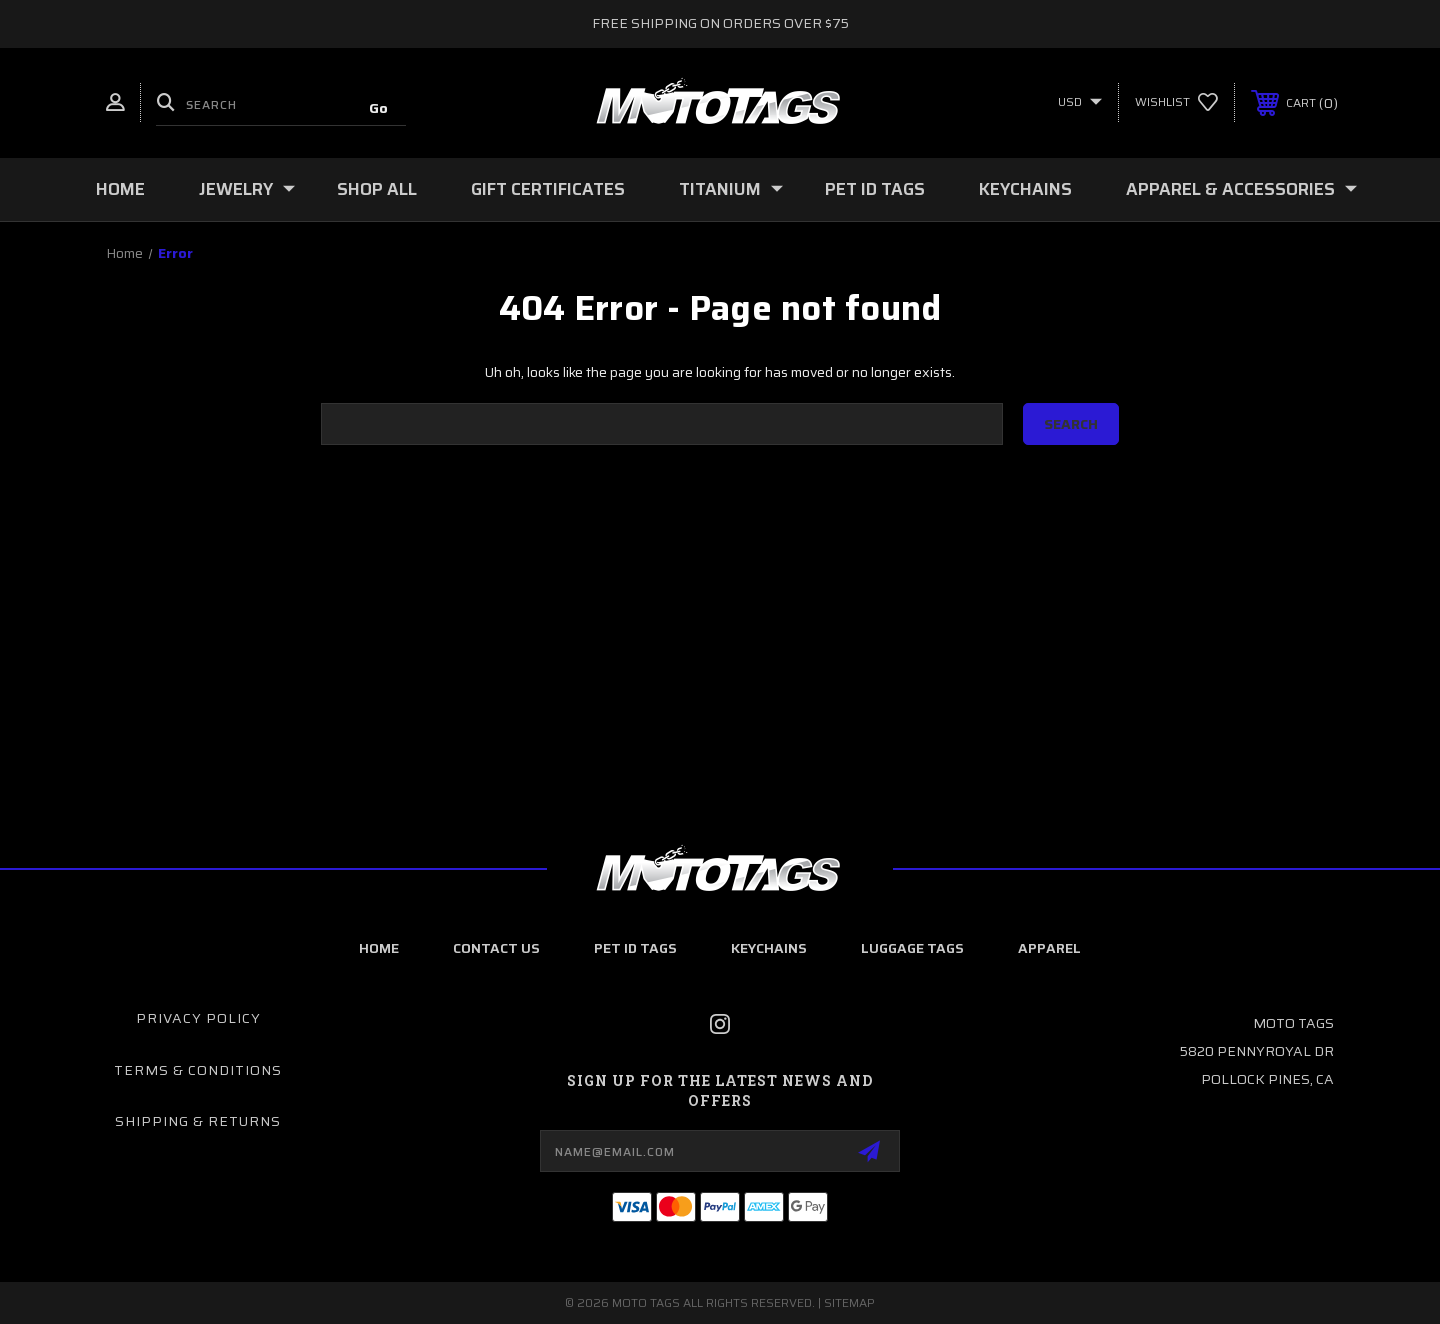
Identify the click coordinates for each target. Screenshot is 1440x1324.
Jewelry (247, 189)
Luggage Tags (912, 948)
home (379, 948)
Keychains (1025, 189)
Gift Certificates (548, 189)
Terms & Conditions (198, 1070)
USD (1080, 101)
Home (120, 189)
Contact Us (496, 948)
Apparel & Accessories (1241, 189)
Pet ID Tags (875, 189)
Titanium (731, 189)
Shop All (377, 189)
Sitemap (849, 1302)
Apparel (1049, 948)
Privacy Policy (198, 1018)
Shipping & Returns (198, 1121)
